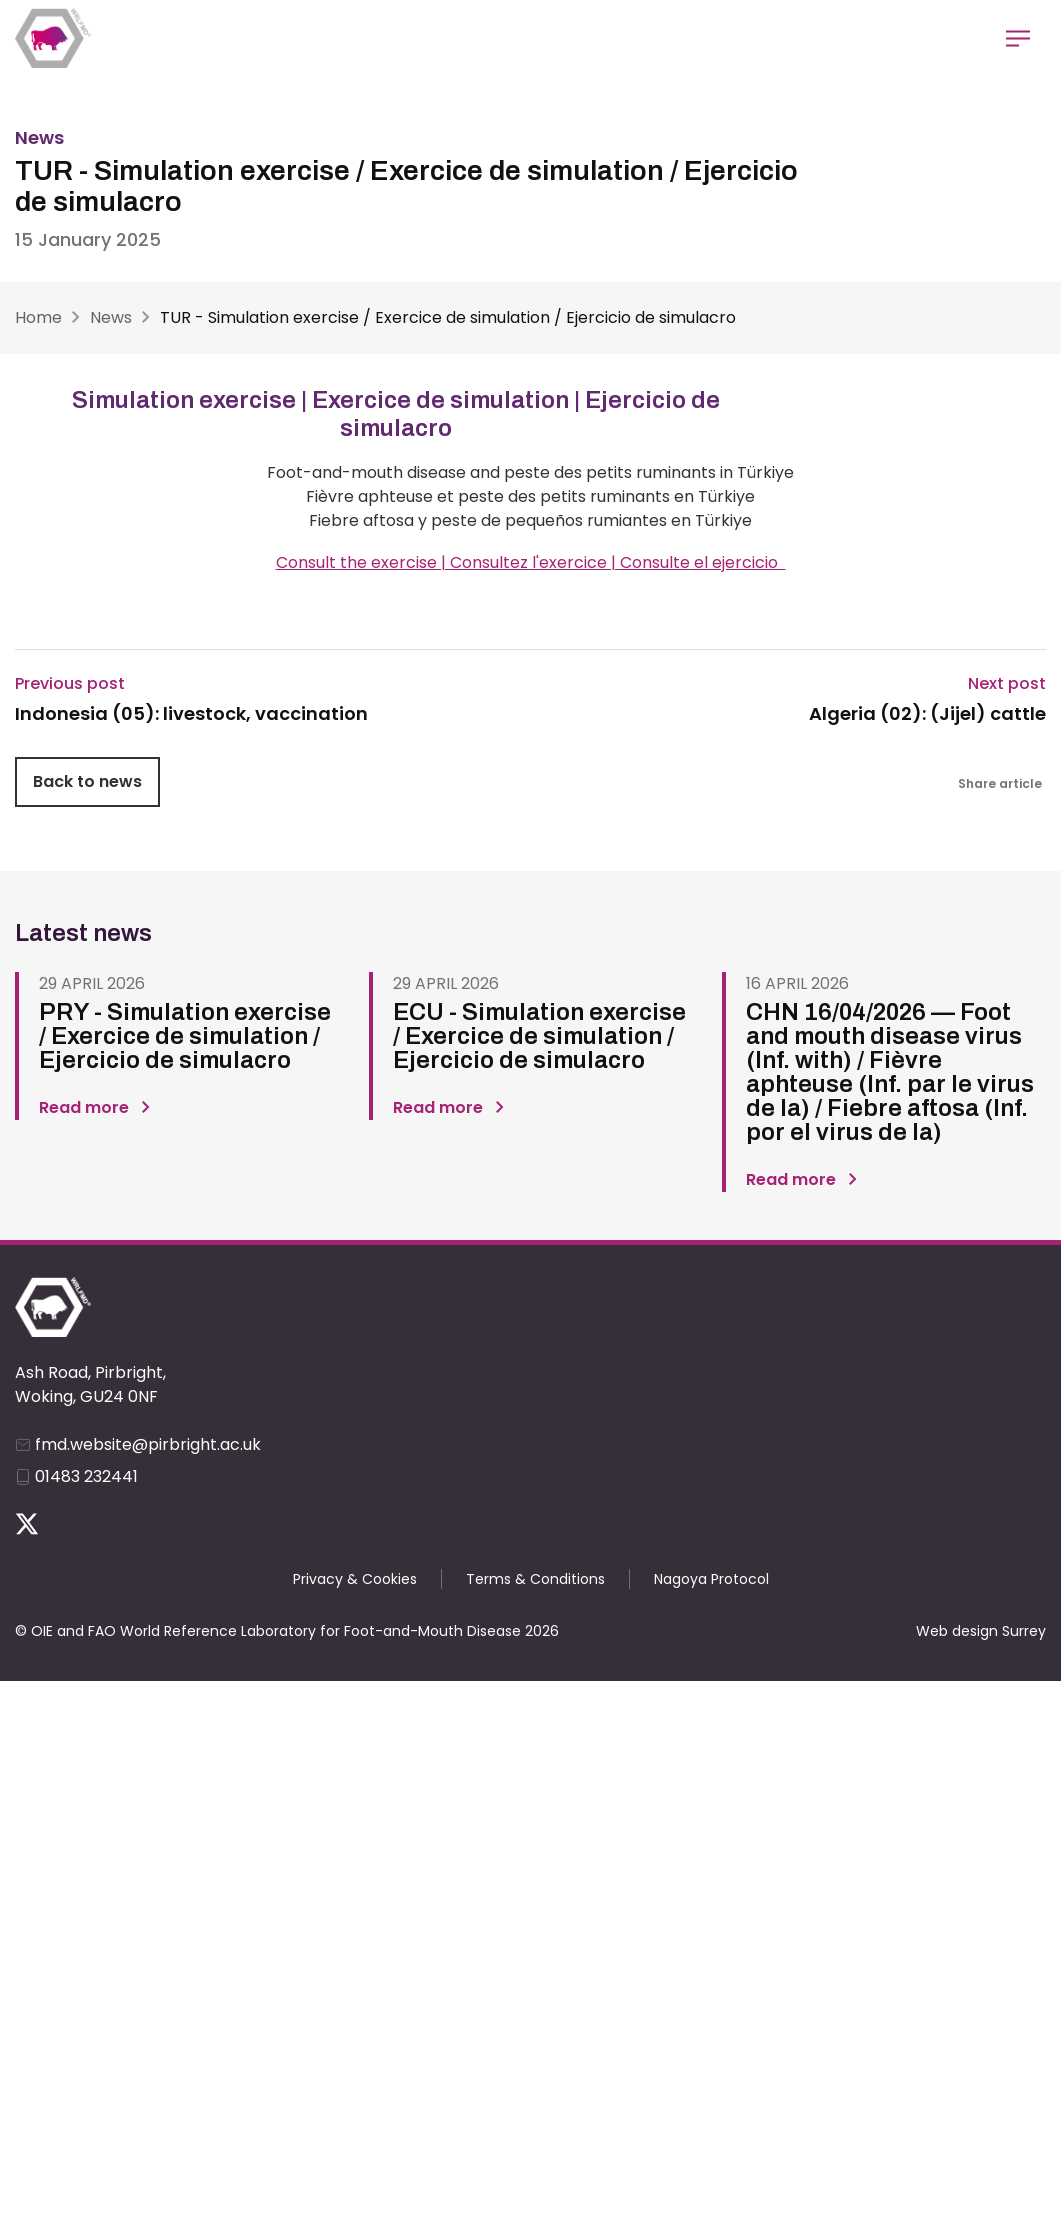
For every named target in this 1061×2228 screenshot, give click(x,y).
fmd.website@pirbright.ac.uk (148, 1444)
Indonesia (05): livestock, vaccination (191, 714)
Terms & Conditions (535, 1579)
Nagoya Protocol (711, 1579)
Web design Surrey (981, 1631)
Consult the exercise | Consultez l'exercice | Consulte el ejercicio (531, 562)
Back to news (87, 781)
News (111, 317)
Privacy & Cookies (355, 1579)
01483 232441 (86, 1476)
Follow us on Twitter (27, 1524)
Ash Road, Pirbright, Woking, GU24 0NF (90, 1384)
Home (38, 317)
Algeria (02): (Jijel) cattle (927, 714)
